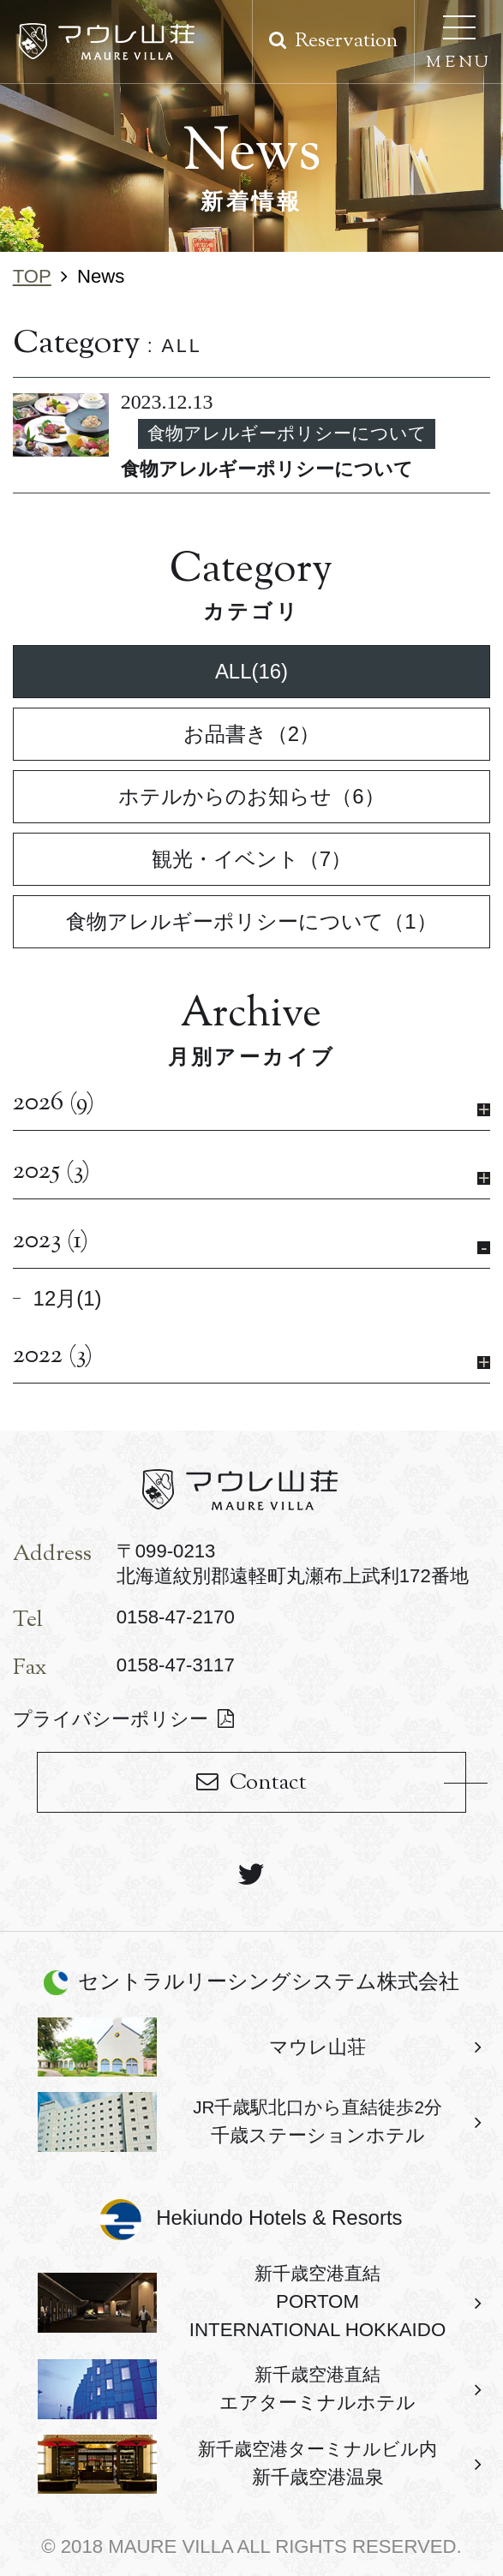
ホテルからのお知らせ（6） (251, 796)
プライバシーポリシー (110, 1719)
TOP (32, 276)
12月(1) (67, 1298)
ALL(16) (251, 671)
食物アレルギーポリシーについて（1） (251, 921)
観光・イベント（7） (251, 858)
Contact (268, 1783)
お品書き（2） (251, 733)
